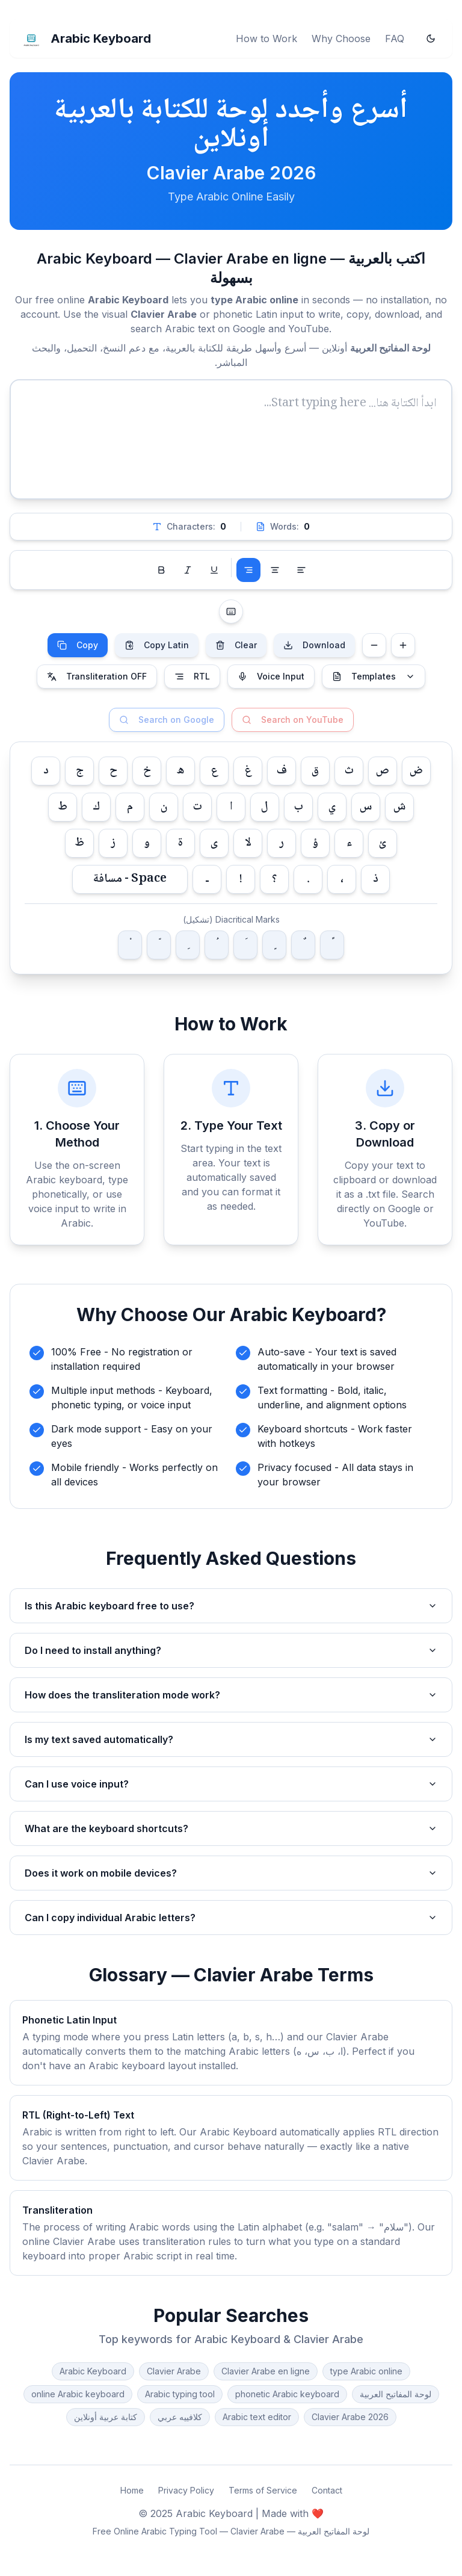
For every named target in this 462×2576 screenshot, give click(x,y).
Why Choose (341, 39)
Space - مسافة (130, 879)
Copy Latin (157, 645)
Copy (77, 645)
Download (314, 645)
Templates (373, 676)
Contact (327, 2490)
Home (132, 2490)
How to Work (266, 39)
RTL (192, 676)
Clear (236, 645)
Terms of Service (263, 2490)
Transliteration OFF (97, 676)
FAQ (394, 39)
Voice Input (271, 676)
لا (248, 843)
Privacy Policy (186, 2490)
